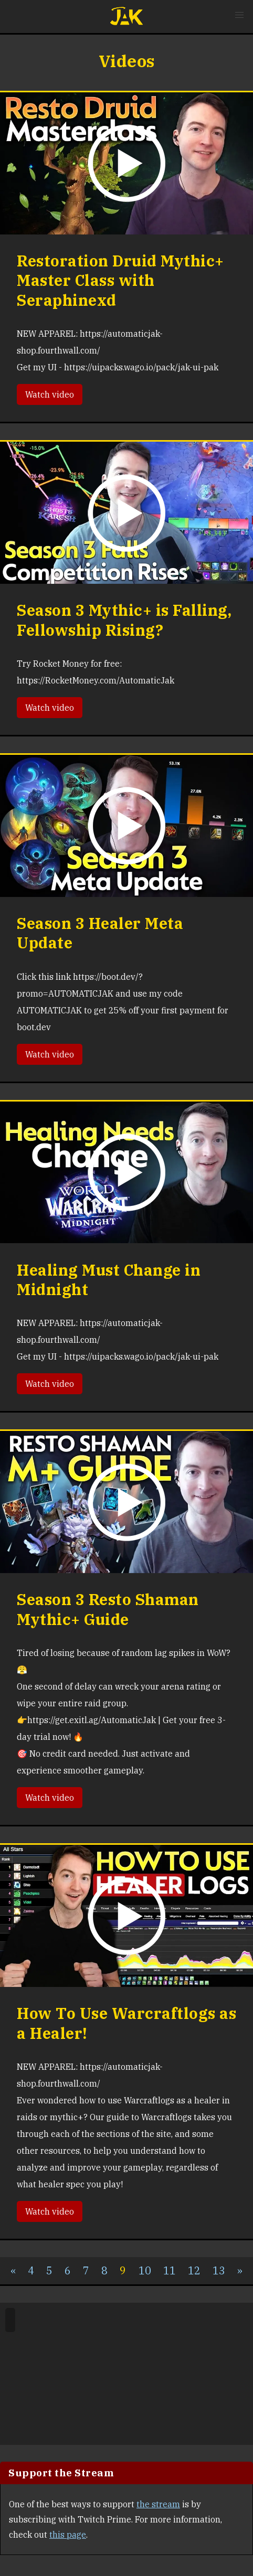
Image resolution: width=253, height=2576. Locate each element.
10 (145, 2270)
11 (169, 2270)
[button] (239, 15)
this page (67, 2534)
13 (219, 2270)
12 (194, 2270)
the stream (158, 2504)
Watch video (49, 394)
